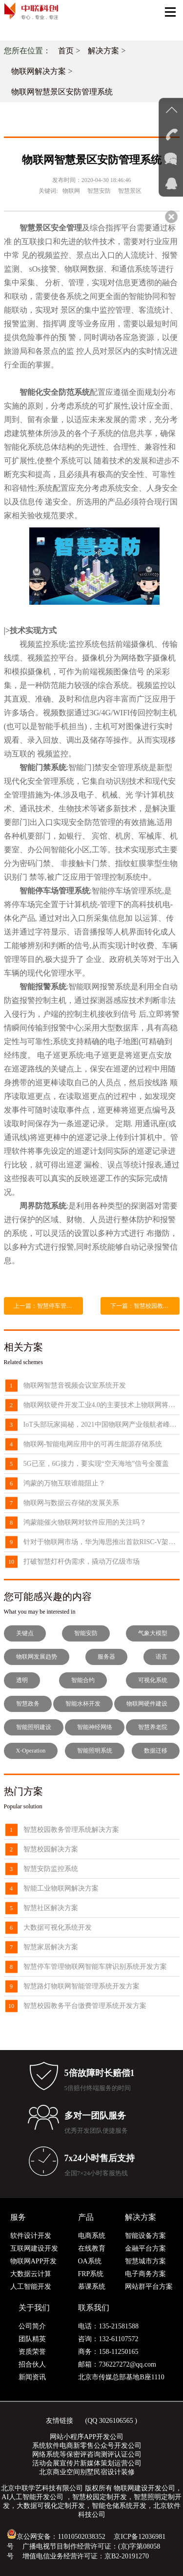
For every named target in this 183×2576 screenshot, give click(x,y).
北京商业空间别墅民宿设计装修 (87, 2472)
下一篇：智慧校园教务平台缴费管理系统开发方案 (145, 1305)
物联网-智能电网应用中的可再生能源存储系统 (93, 1444)
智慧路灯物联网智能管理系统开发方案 (81, 1986)
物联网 (71, 190)
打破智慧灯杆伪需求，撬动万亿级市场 (81, 1561)
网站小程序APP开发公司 (87, 2436)
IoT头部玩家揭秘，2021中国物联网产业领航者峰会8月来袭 (101, 1424)
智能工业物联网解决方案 (61, 1888)
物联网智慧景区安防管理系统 (62, 92)
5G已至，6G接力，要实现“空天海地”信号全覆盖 (96, 1463)
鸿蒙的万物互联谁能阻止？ (64, 1483)
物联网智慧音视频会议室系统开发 (74, 1385)
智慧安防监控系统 (50, 1868)
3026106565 (116, 2420)
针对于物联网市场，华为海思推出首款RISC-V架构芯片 (101, 1542)
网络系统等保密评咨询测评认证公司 (87, 2454)
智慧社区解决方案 (50, 1908)
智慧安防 (99, 190)
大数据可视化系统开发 (57, 1927)
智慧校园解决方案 (50, 1849)
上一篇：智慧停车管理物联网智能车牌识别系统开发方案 (48, 1305)
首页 (66, 50)
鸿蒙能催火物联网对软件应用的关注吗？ (84, 1522)
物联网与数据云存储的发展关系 (71, 1502)
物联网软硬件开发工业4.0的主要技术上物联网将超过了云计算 (101, 1405)
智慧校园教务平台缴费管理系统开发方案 (84, 2005)
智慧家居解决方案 (50, 1947)
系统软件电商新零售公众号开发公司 (87, 2445)
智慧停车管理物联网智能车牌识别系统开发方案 (95, 1966)
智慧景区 (130, 190)
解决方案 (103, 50)
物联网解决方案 (38, 71)
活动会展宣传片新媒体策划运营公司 (87, 2463)
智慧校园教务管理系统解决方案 (71, 1829)
